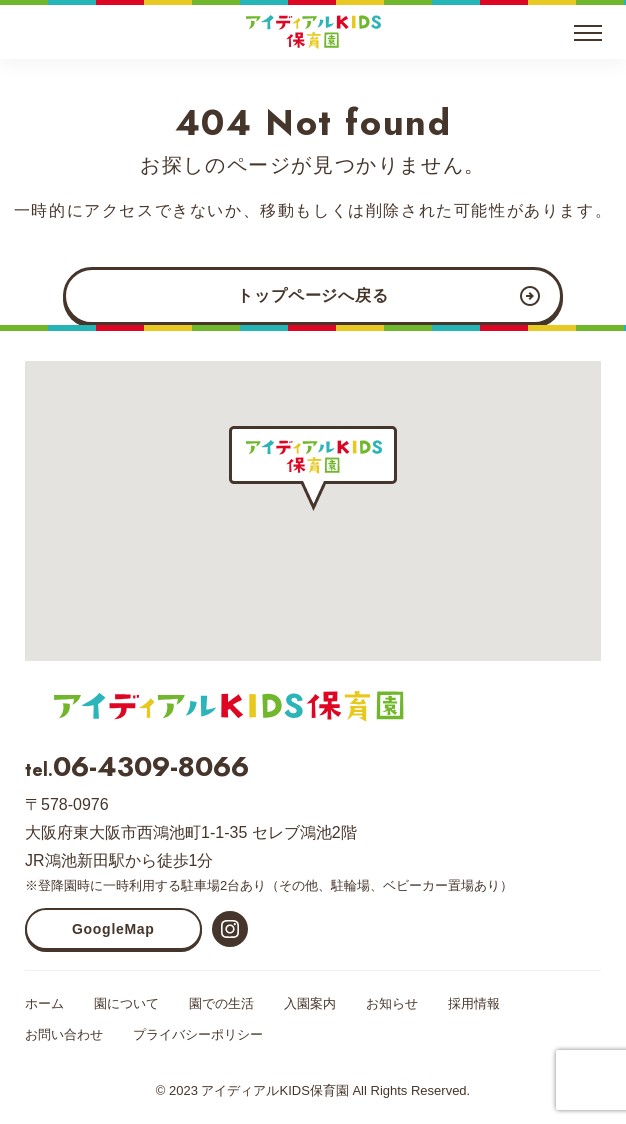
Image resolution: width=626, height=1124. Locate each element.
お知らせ (392, 1003)
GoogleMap (113, 929)
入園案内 (310, 1003)
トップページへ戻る (312, 295)
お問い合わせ (64, 1034)
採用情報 (474, 1003)
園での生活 (221, 1003)
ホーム (44, 1003)
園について (126, 1003)
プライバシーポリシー (198, 1034)
